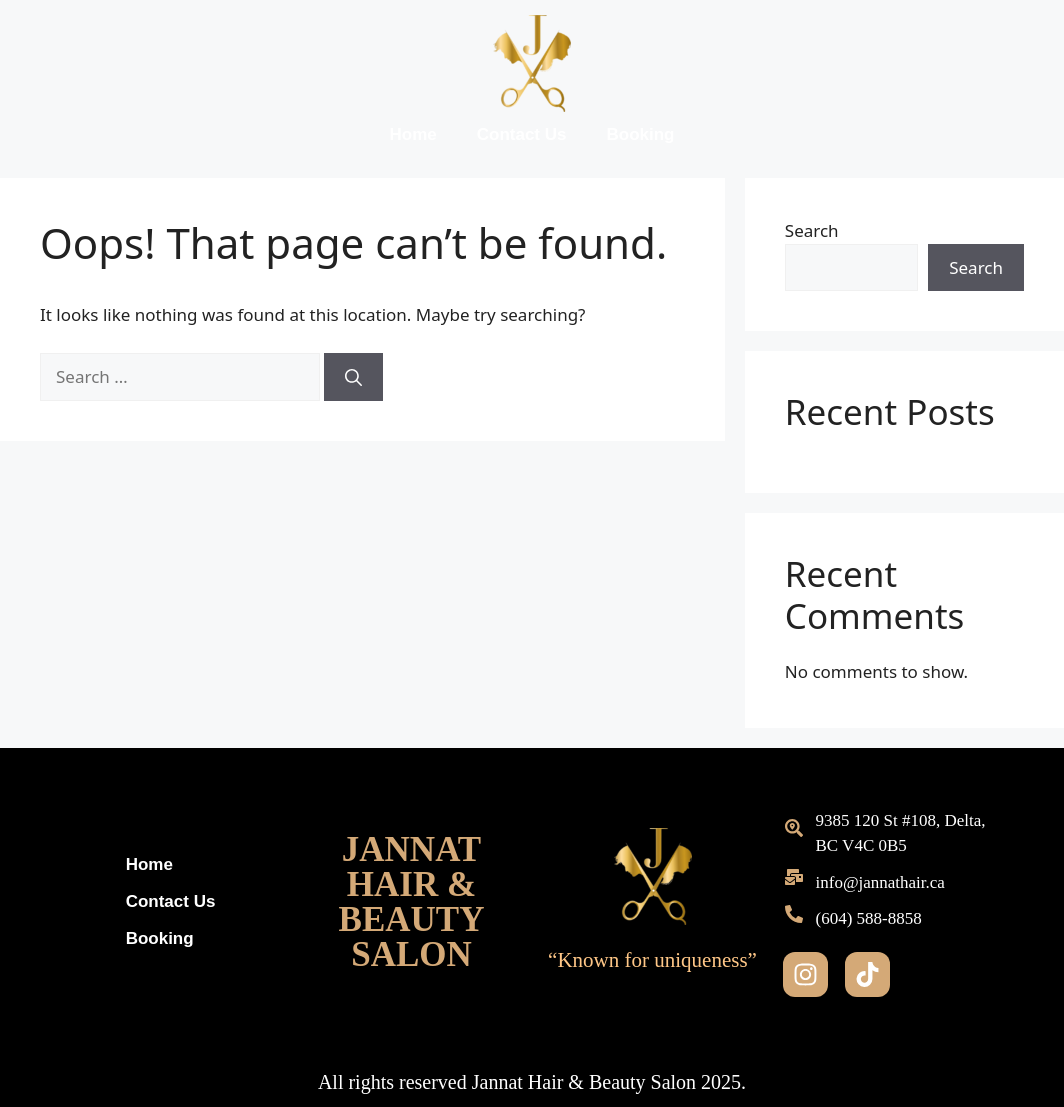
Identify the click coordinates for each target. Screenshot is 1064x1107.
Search (812, 230)
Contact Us (522, 134)
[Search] (353, 377)
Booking (640, 134)
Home (413, 134)
